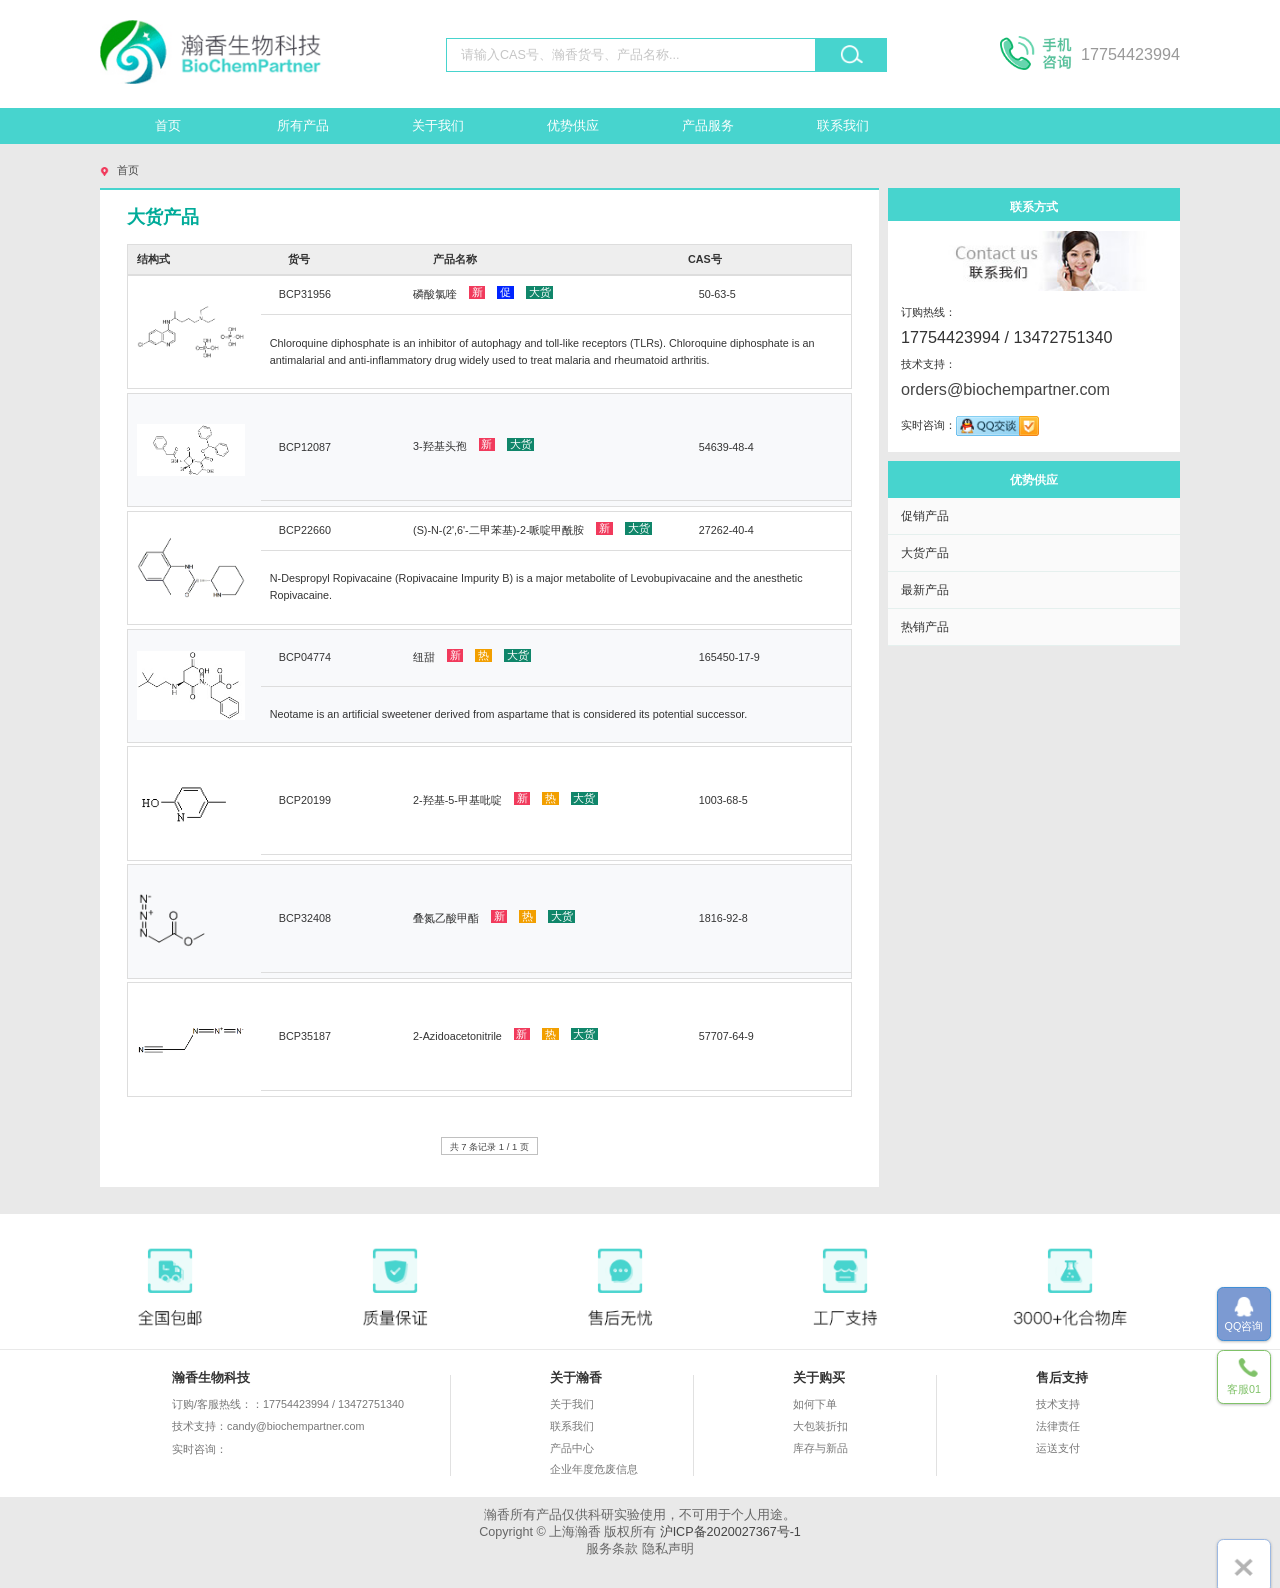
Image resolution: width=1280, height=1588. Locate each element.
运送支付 (1058, 1448)
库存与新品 (820, 1448)
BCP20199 (305, 800)
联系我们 (843, 126)
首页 (168, 126)
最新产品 (925, 589)
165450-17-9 (729, 657)
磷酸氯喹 (483, 293)
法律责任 (1058, 1426)
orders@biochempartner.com (1005, 389)
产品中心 (572, 1448)
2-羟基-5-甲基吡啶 (505, 799)
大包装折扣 (820, 1426)
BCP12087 (305, 447)
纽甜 (472, 656)
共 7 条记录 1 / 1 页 (489, 1146)
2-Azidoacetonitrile (505, 1035)
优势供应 (573, 126)
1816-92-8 (723, 918)
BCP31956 (305, 294)
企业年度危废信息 (594, 1469)
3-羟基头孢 (473, 445)
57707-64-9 (726, 1036)
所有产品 (303, 126)
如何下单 (815, 1404)
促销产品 (925, 515)
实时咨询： (258, 1450)
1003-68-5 (723, 800)
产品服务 (708, 126)
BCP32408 (305, 918)
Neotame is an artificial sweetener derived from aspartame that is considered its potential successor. (509, 714)
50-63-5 (717, 294)
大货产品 (925, 552)
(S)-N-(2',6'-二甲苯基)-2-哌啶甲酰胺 (532, 529)
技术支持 (1058, 1404)
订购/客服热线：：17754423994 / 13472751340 (288, 1404)
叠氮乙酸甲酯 (494, 917)
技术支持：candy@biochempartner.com (268, 1426)
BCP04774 (305, 657)
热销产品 (925, 626)
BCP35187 (305, 1036)
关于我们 (438, 126)
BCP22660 (305, 530)
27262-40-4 (726, 530)
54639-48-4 (726, 447)
